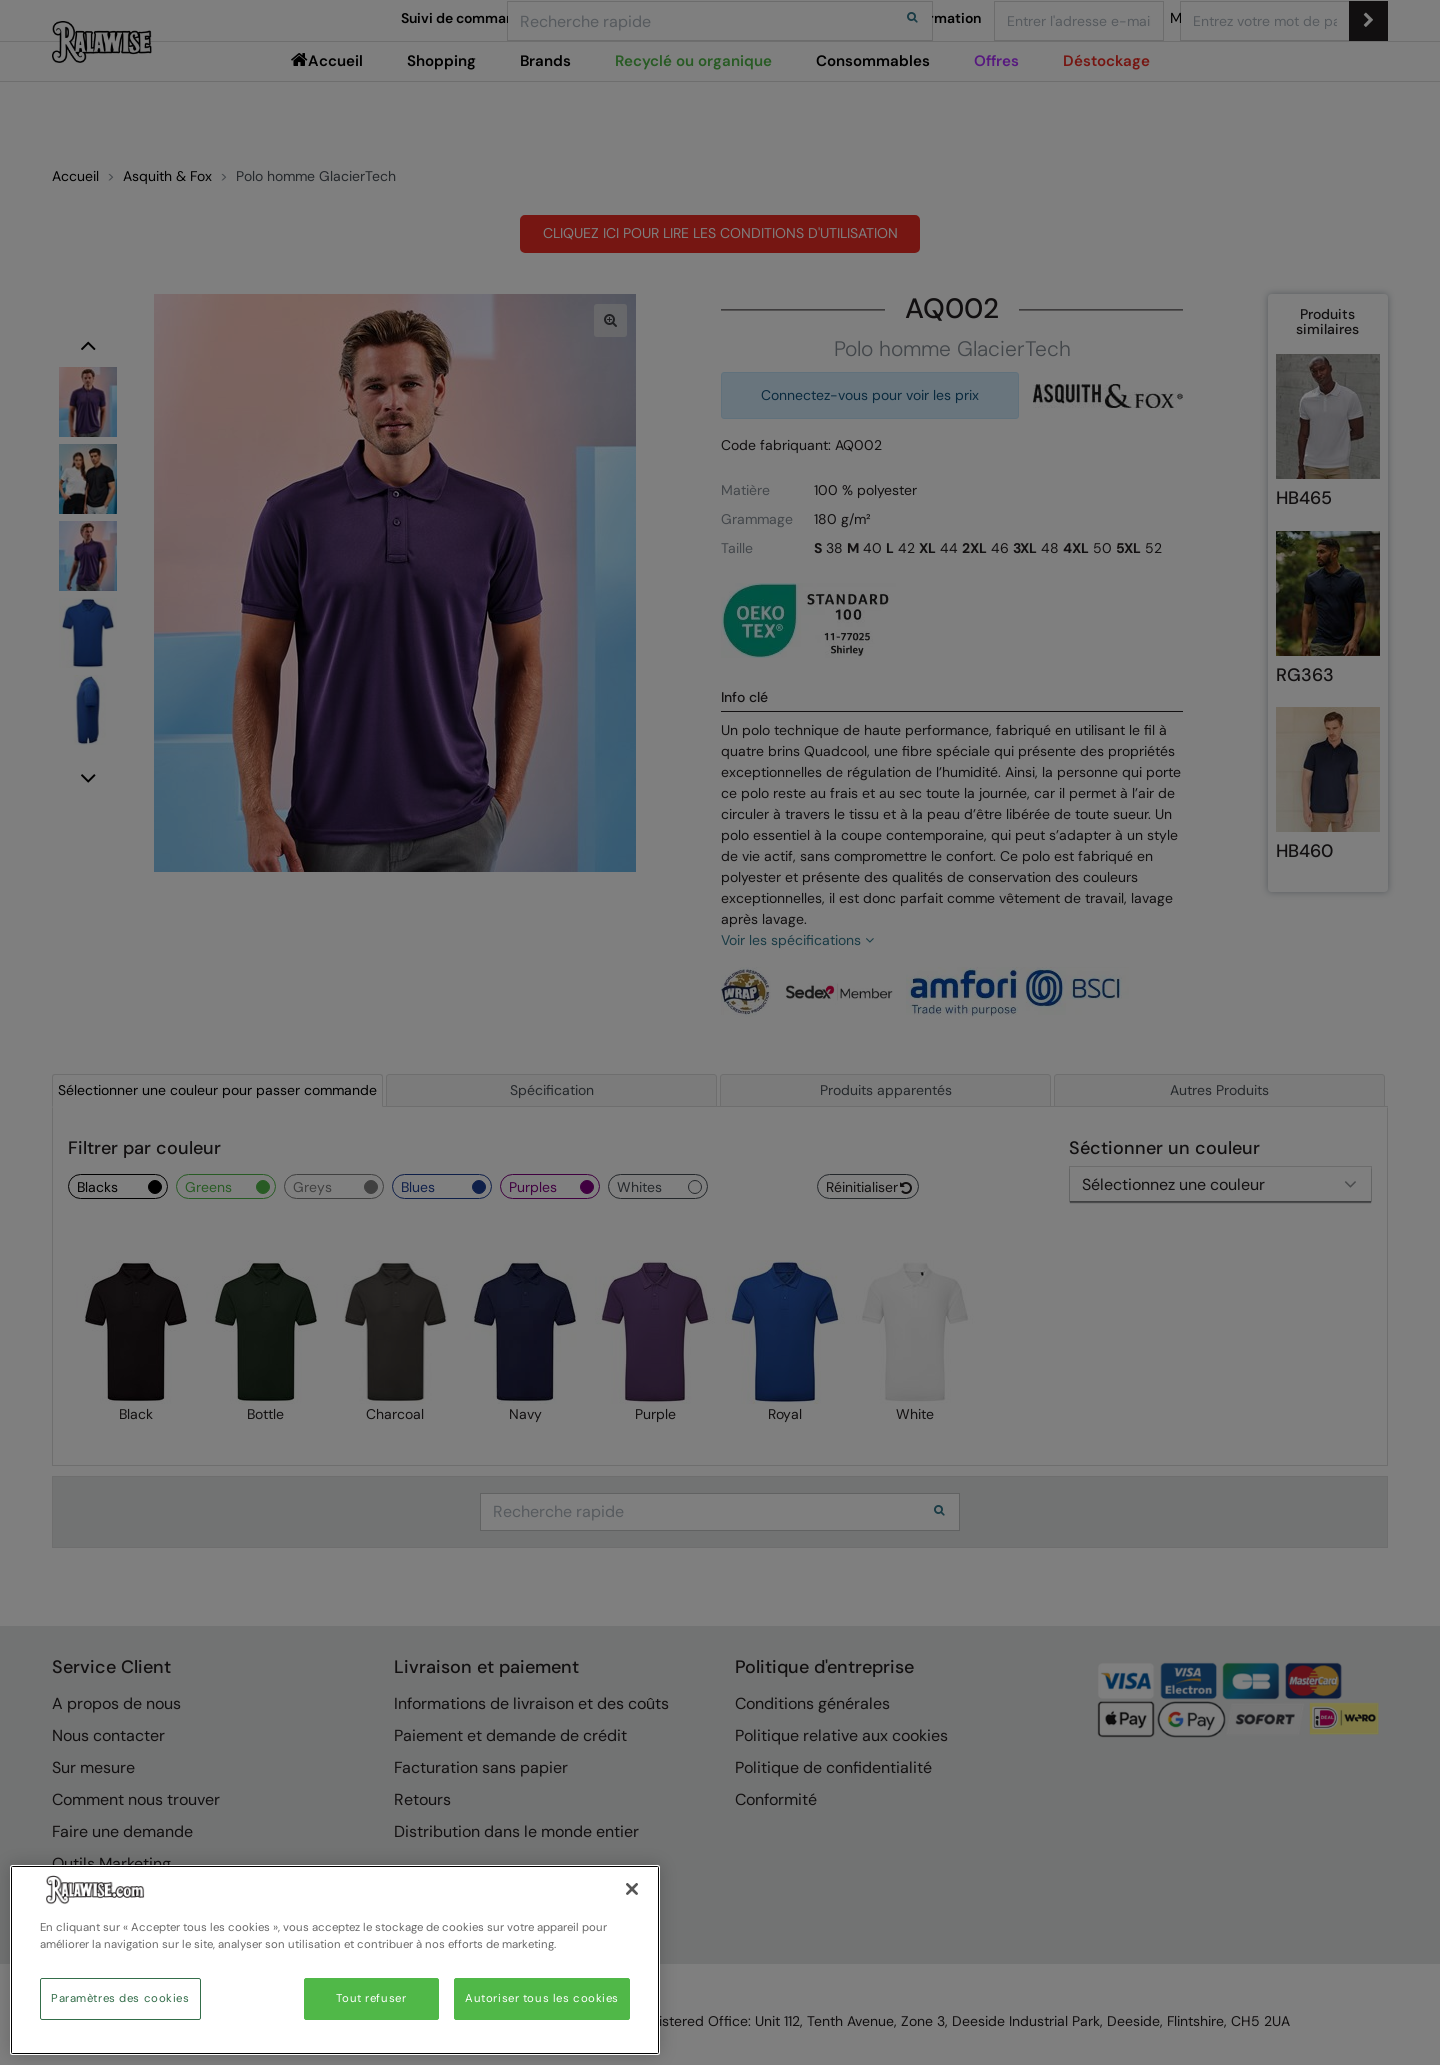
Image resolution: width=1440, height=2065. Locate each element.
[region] (335, 1960)
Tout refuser (371, 1998)
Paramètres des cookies (120, 1998)
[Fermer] (632, 1889)
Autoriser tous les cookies (542, 1998)
